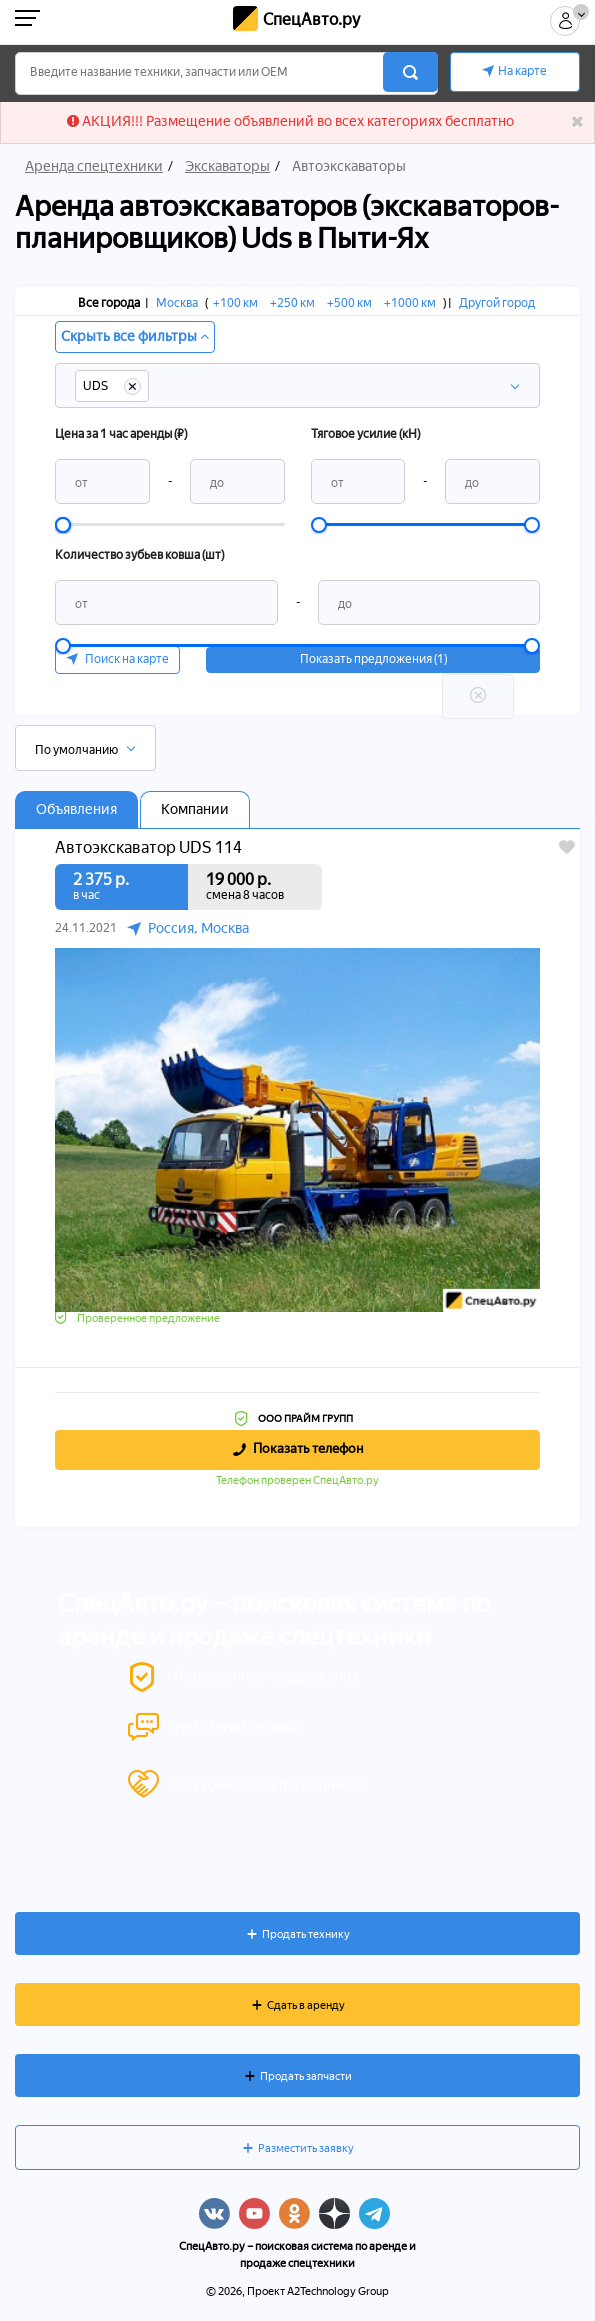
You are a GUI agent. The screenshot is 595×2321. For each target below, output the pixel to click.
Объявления (76, 809)
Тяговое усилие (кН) (365, 434)
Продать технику (306, 1934)
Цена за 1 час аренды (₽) (121, 434)
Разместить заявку (306, 2148)
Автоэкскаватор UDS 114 (148, 848)
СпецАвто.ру (311, 19)
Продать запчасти (306, 2076)
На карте (522, 71)
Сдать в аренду (306, 2005)
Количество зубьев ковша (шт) (139, 555)
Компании (195, 809)
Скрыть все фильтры (135, 336)
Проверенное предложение (148, 1318)
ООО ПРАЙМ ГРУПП (305, 1418)
